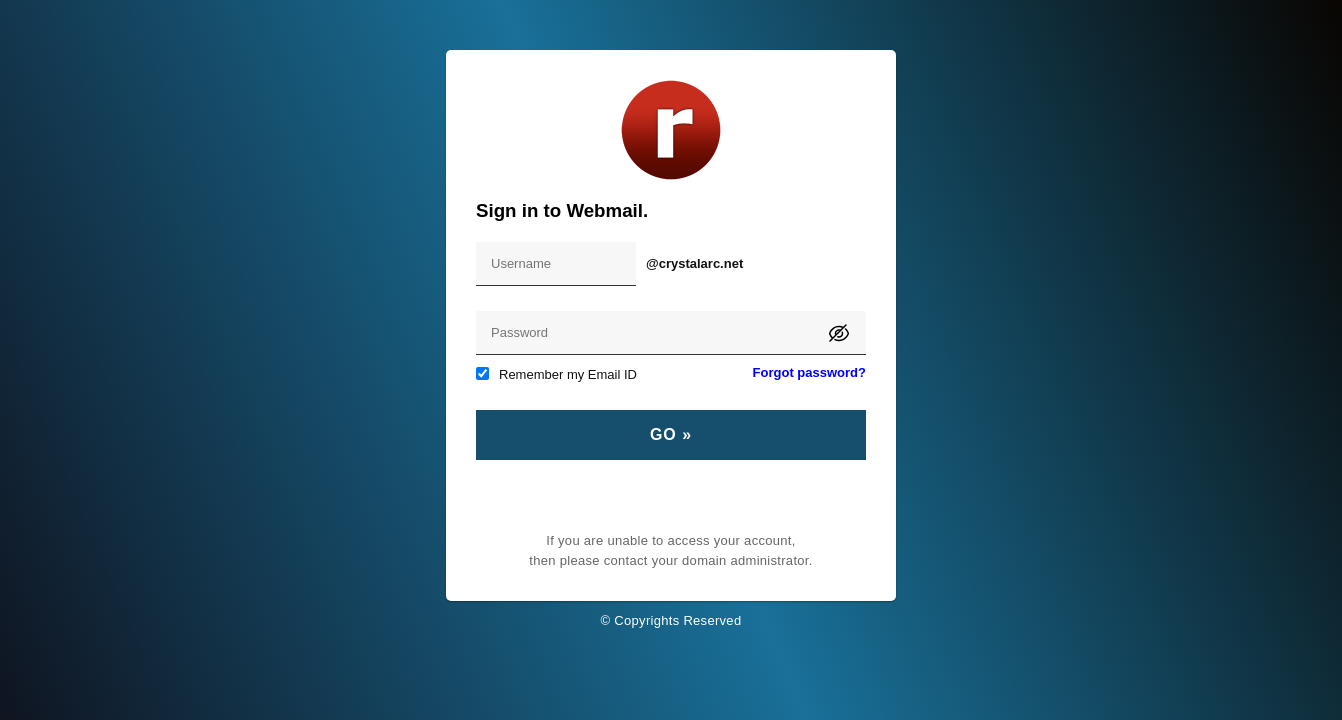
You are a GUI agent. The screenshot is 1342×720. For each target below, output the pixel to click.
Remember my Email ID (556, 374)
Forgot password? (809, 372)
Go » (671, 434)
